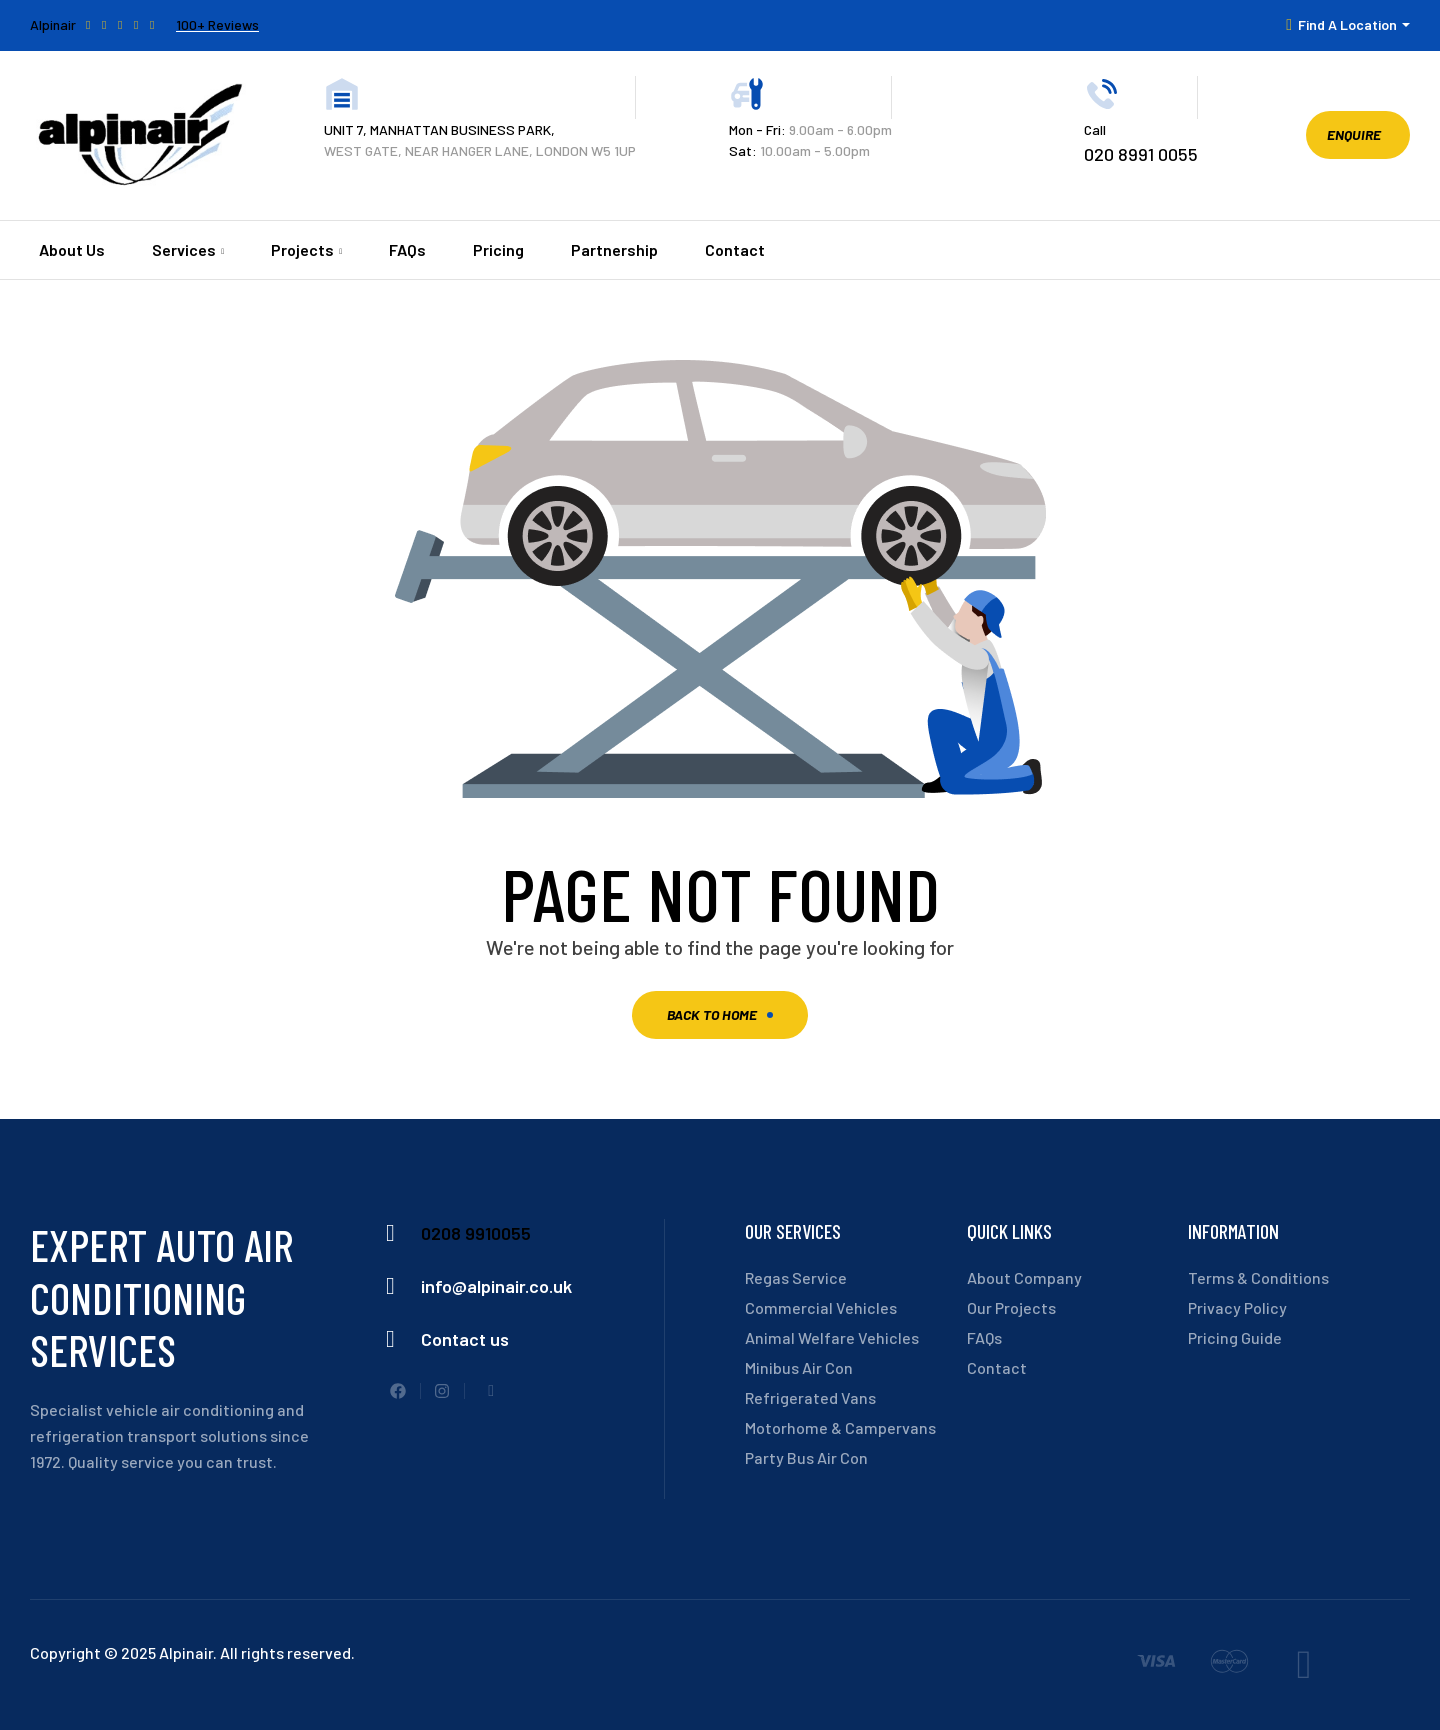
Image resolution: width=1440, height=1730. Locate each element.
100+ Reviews (217, 24)
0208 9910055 (476, 1233)
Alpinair (53, 24)
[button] (1358, 135)
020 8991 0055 (1141, 154)
